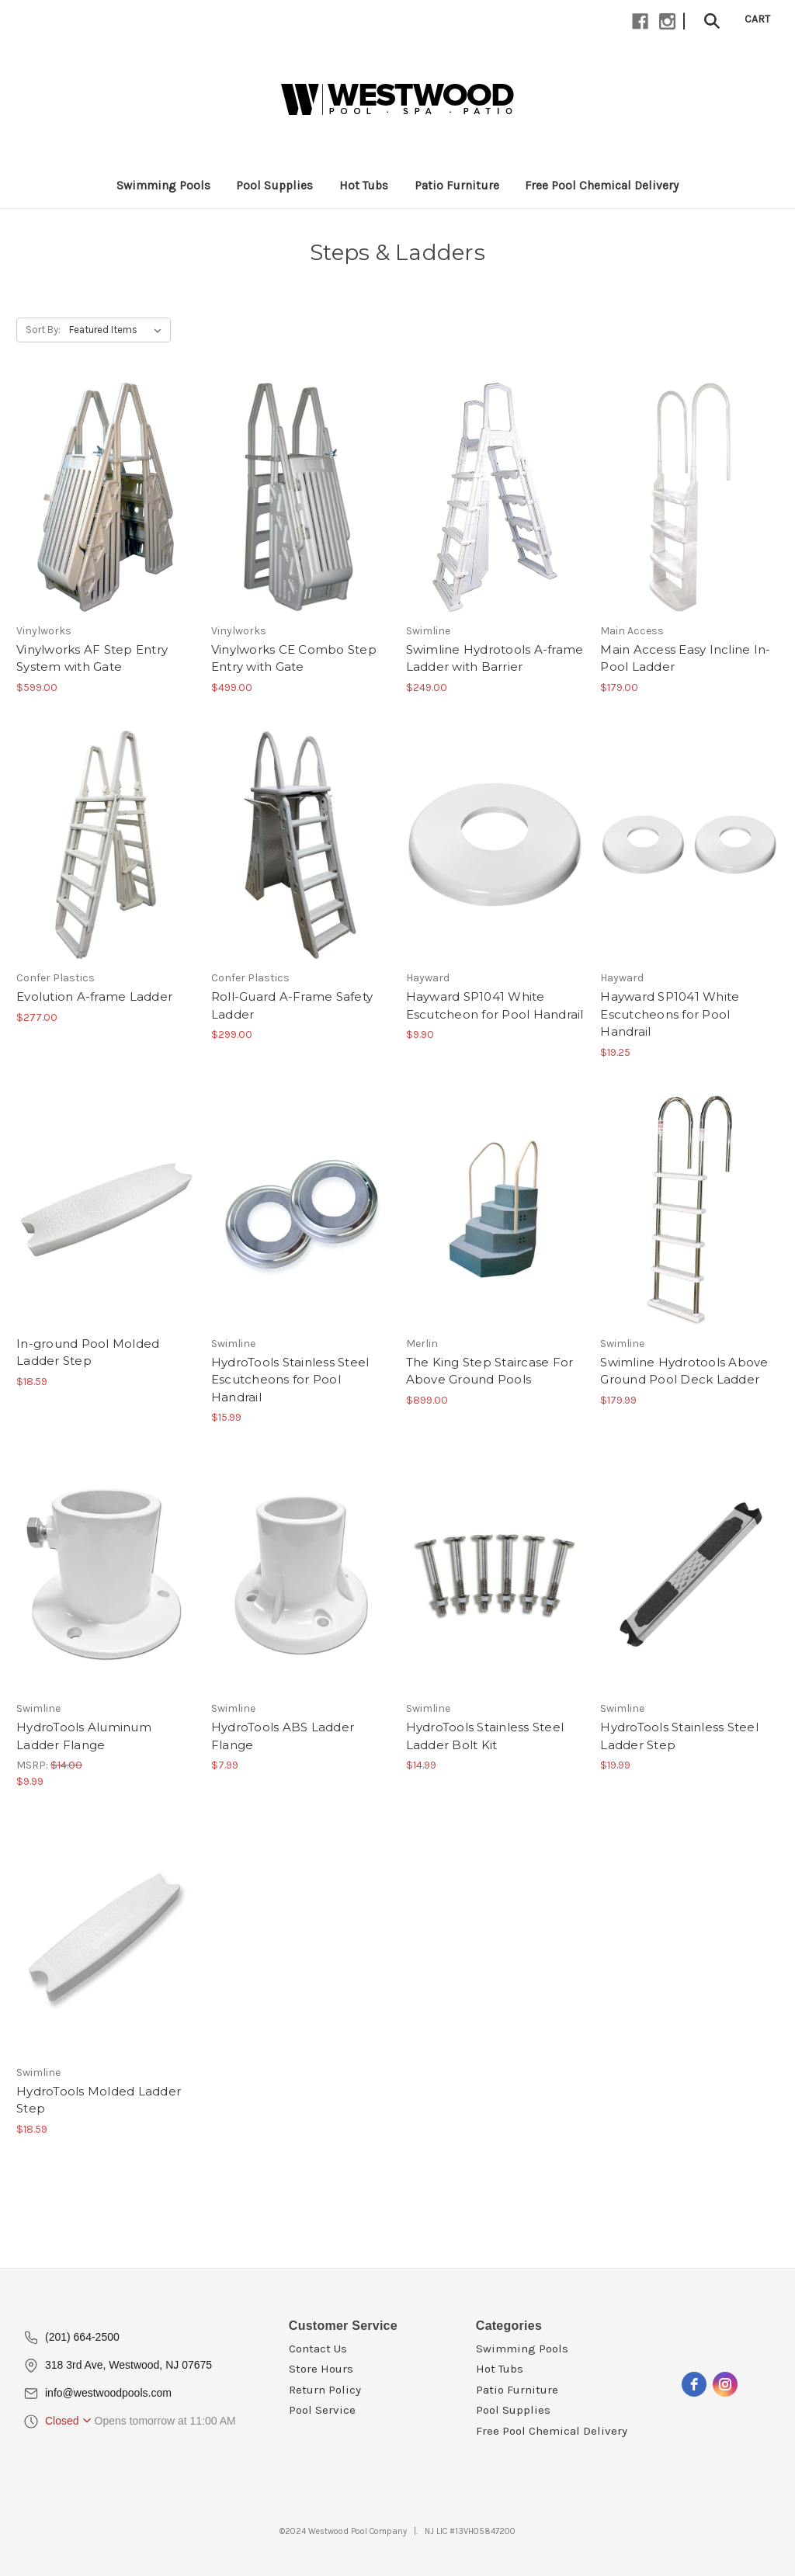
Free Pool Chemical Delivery (551, 2431)
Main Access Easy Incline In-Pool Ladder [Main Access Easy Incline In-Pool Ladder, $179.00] (685, 658)
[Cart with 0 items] (757, 19)
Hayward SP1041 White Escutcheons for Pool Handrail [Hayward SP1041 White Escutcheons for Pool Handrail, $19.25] (669, 1014)
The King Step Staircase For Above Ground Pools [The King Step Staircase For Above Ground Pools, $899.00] (490, 1371)
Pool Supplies (513, 2410)
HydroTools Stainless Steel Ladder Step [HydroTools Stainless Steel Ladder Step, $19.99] (679, 1736)
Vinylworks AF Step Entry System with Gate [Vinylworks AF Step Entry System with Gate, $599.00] (92, 658)
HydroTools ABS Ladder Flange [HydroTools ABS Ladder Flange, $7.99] (282, 1736)
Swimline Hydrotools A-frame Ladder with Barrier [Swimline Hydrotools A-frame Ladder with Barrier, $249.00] (495, 658)
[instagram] (725, 2384)
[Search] (711, 20)
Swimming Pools (522, 2349)
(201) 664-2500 (82, 2337)
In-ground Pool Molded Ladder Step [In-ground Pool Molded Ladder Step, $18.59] (87, 1352)
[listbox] (118, 330)
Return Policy (325, 2390)
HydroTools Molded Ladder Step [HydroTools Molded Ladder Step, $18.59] (98, 2100)
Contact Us (318, 2349)
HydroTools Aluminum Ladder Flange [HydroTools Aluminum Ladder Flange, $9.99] (83, 1736)
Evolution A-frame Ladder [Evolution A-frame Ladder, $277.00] (94, 996)
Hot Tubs (499, 2369)
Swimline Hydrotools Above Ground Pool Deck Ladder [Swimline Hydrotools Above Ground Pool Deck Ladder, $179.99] (684, 1371)
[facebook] (694, 2384)
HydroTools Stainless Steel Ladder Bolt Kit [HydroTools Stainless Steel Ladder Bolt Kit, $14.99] (485, 1736)
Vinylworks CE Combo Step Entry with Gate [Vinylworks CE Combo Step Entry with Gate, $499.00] (294, 658)
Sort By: (43, 329)
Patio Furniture (517, 2390)
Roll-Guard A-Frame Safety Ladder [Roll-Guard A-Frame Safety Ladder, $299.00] (292, 1005)
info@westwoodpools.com (108, 2393)
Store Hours (321, 2369)
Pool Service (322, 2410)
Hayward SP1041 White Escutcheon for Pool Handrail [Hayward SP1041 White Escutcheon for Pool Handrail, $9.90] (495, 1005)
